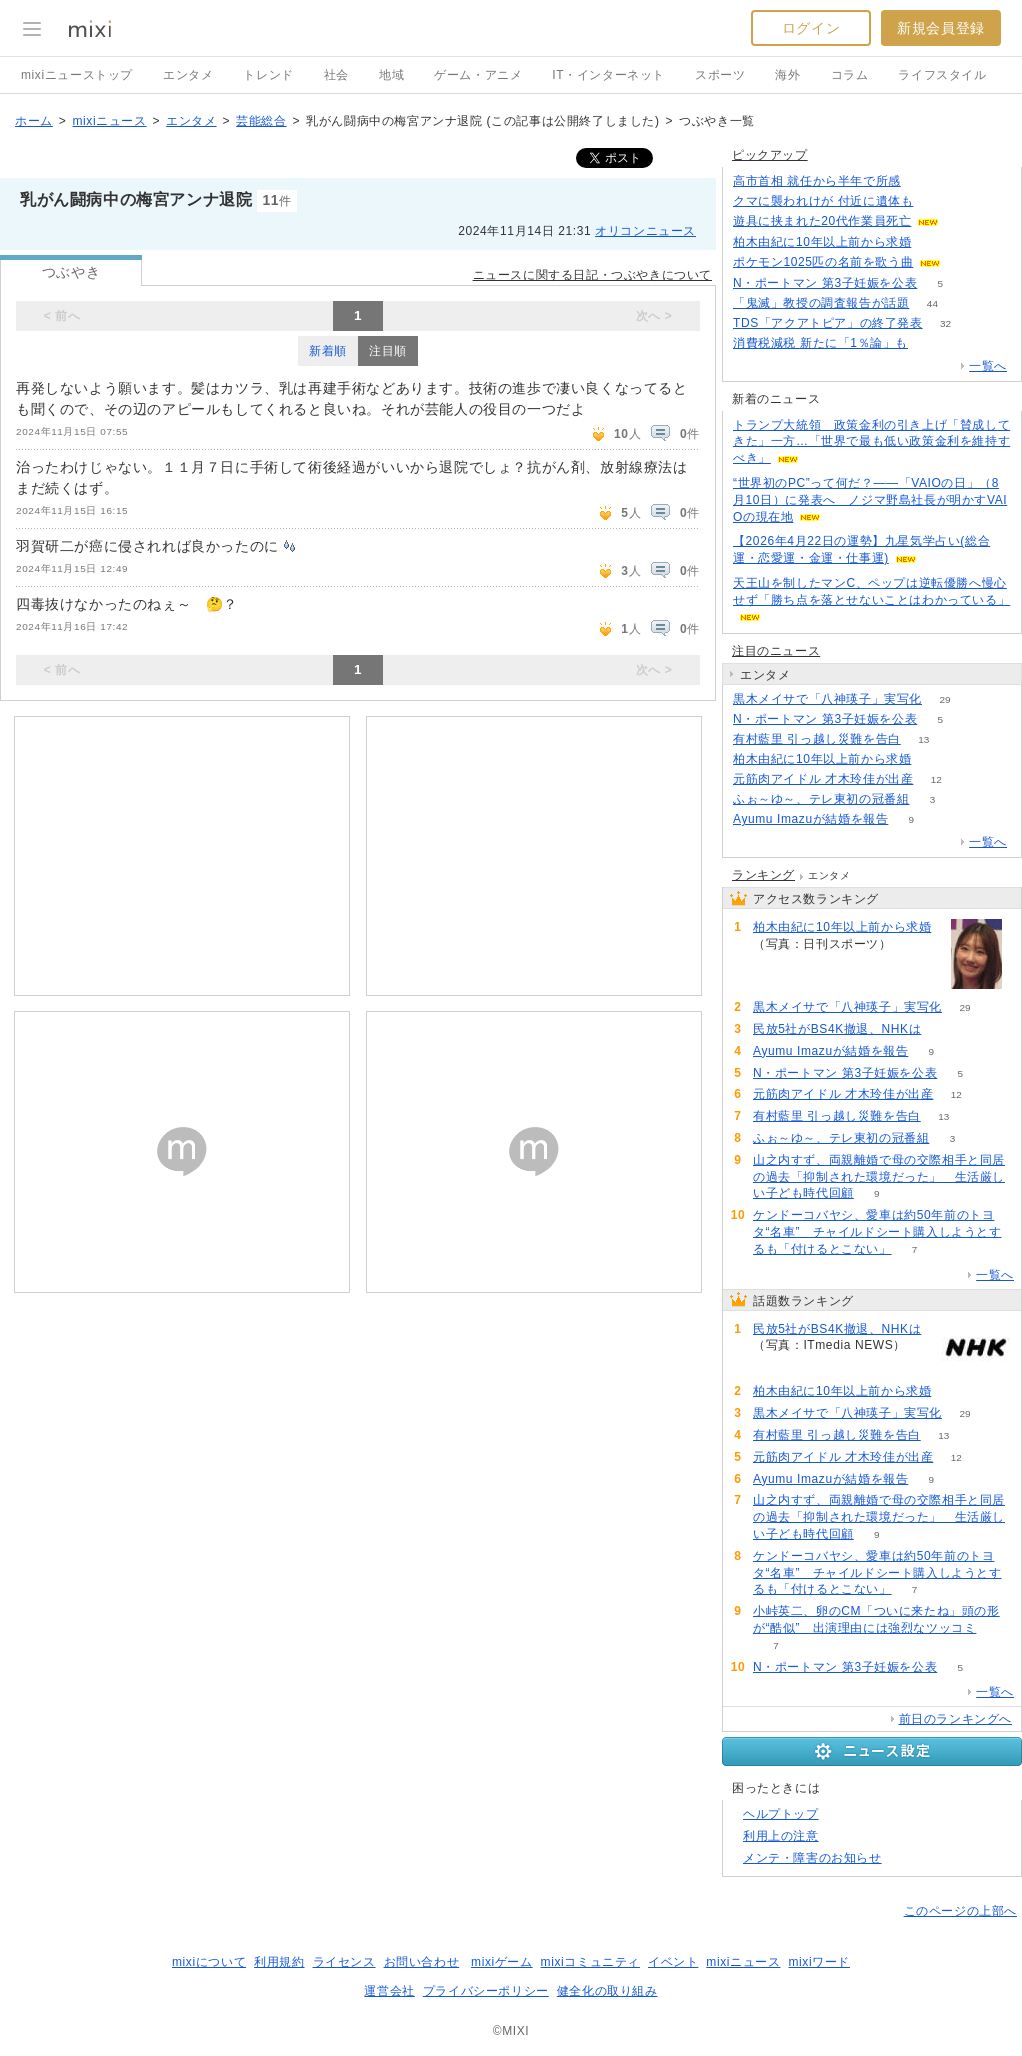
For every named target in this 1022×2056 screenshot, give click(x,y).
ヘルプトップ (781, 1814)
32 (945, 323)
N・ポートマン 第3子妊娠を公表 (825, 283)
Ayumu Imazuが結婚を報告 (810, 819)
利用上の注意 (781, 1836)
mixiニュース (109, 121)
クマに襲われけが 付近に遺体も (823, 201)
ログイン (811, 28)
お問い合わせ (422, 1962)
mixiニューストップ (77, 75)
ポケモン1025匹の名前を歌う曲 (823, 262)
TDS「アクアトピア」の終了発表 (828, 323)
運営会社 (389, 1991)
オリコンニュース (645, 231)
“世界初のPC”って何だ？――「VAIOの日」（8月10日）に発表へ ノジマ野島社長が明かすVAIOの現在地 (870, 500)
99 (944, 1029)
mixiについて (209, 1962)
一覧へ (988, 366)
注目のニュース (776, 651)
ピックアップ (770, 155)
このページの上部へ (960, 1911)
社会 (336, 75)
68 (962, 221)
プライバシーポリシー (486, 1991)
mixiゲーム (502, 1962)
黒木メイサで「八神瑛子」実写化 (827, 699)
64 (964, 262)
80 (934, 242)
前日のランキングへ (955, 1719)
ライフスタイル (942, 75)
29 (944, 699)
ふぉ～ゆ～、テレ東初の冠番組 (821, 799)
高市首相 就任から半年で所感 (817, 181)
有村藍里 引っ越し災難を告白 (817, 739)
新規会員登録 (941, 28)
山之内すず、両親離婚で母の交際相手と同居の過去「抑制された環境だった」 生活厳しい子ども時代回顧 (879, 1177)
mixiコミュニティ (590, 1962)
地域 (391, 75)
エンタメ (188, 75)
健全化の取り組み (607, 1991)
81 (934, 759)
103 (936, 201)
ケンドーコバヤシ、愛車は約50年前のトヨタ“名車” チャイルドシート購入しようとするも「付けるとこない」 (877, 1232)
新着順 (328, 351)
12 (936, 779)
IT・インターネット (608, 75)
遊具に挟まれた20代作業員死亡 (822, 221)
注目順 (388, 351)
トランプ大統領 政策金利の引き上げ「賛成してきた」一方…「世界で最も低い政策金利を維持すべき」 (871, 442)
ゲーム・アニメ (478, 75)
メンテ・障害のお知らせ (812, 1858)
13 (923, 739)
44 (932, 303)
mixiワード (819, 1962)
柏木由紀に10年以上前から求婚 (822, 242)
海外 (787, 75)
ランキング (763, 875)
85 (923, 181)
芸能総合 (261, 121)
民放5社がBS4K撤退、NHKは (837, 1029)
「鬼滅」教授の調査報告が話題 (821, 303)
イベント (673, 1962)
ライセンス (344, 1962)
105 (931, 343)
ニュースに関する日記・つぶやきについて (592, 275)
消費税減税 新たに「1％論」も (820, 343)
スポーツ (720, 75)
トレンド (268, 75)
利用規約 (279, 1962)
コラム (850, 75)
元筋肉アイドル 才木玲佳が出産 (823, 779)
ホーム (34, 121)
